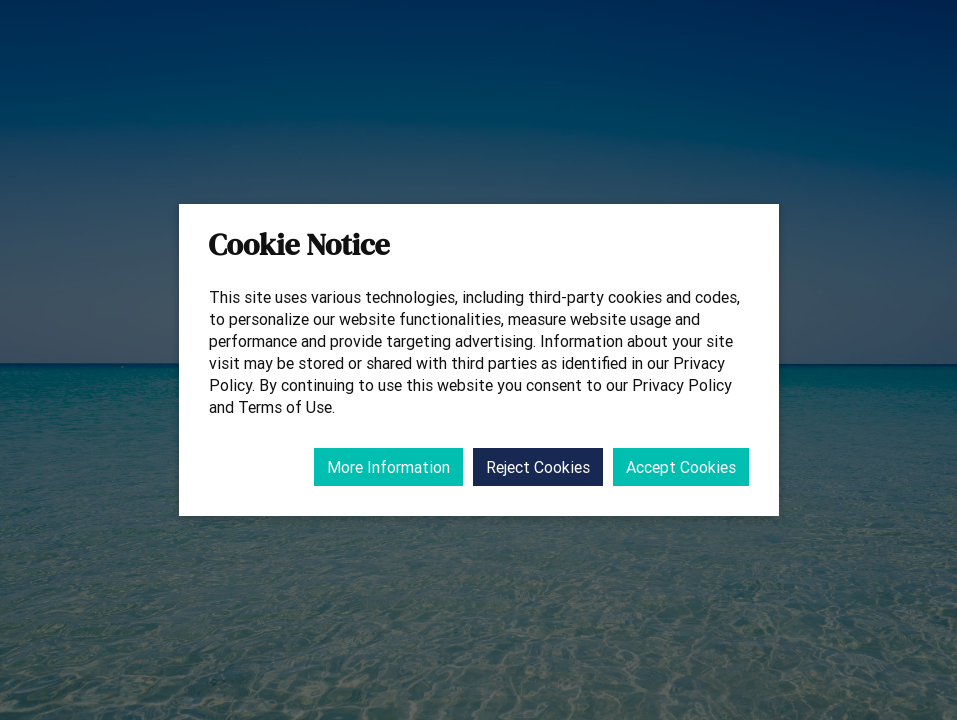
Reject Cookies (538, 467)
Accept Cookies (681, 467)
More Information (388, 467)
